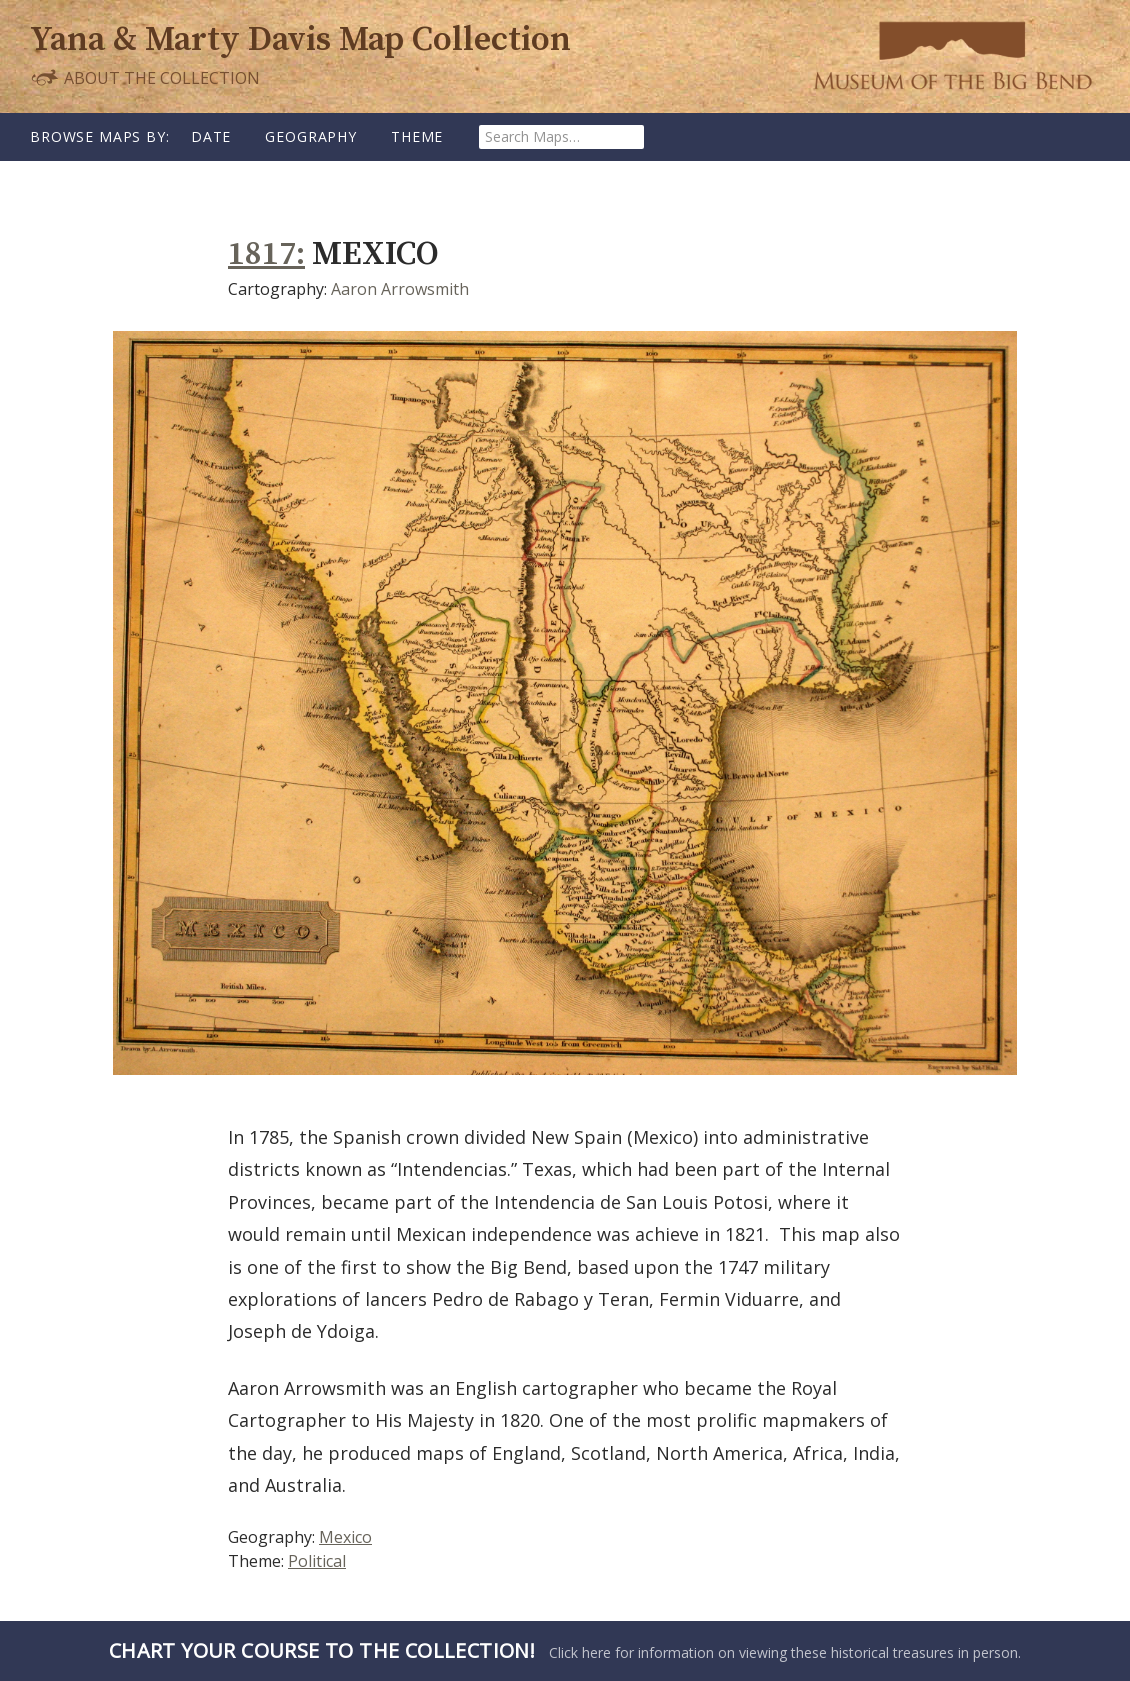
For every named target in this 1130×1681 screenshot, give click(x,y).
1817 (262, 254)
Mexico (345, 1537)
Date (211, 136)
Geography (311, 136)
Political (317, 1561)
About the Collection (145, 77)
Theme (417, 136)
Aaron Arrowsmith (400, 289)
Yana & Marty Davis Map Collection (300, 40)
